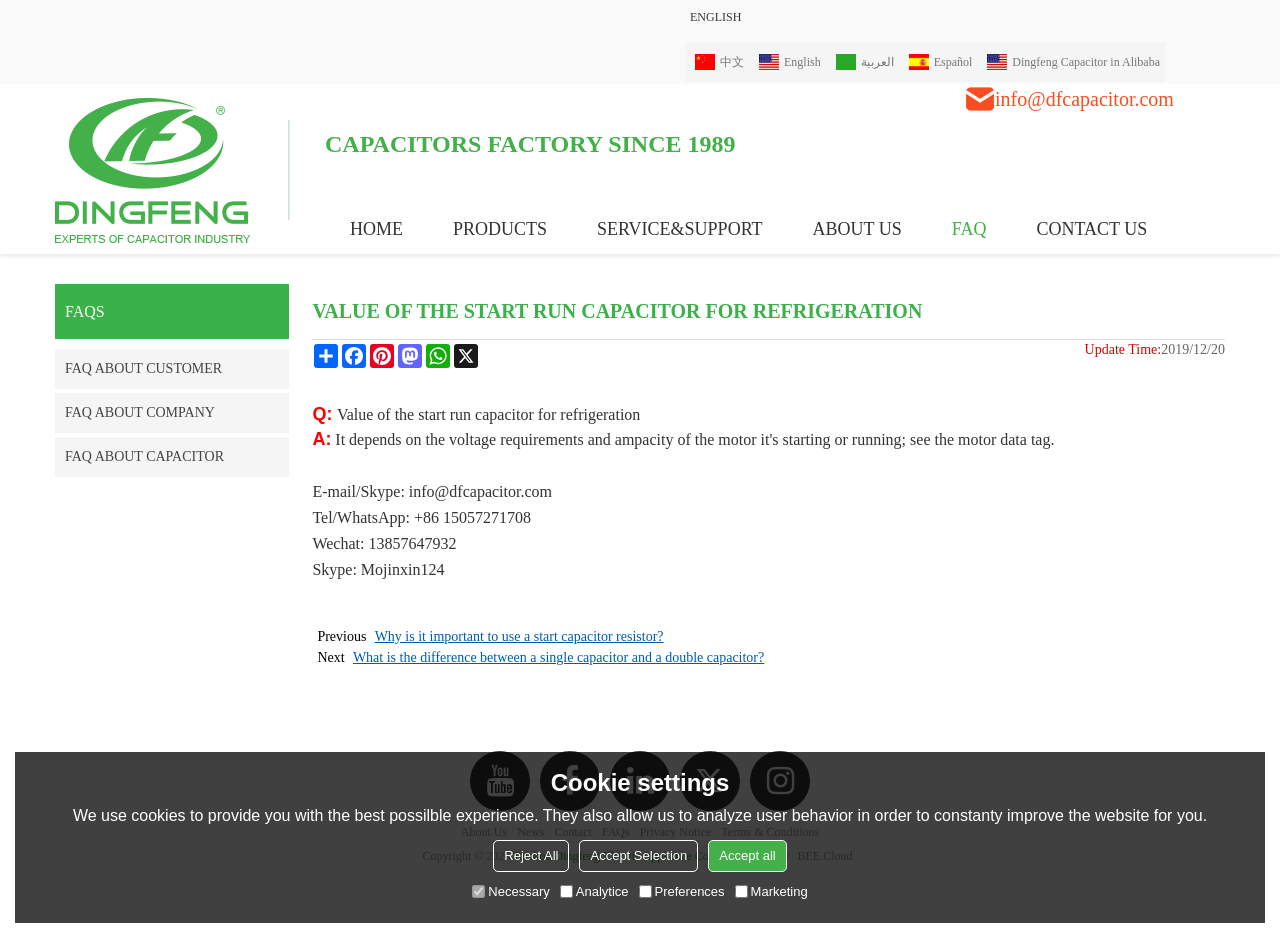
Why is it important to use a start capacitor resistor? (519, 636)
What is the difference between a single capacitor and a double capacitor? (558, 657)
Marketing (771, 891)
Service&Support (680, 229)
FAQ (969, 229)
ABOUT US (857, 229)
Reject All (531, 855)
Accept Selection (638, 855)
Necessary (510, 891)
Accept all (747, 855)
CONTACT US (1091, 229)
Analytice (594, 891)
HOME (376, 229)
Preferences (682, 891)
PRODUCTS (500, 229)
